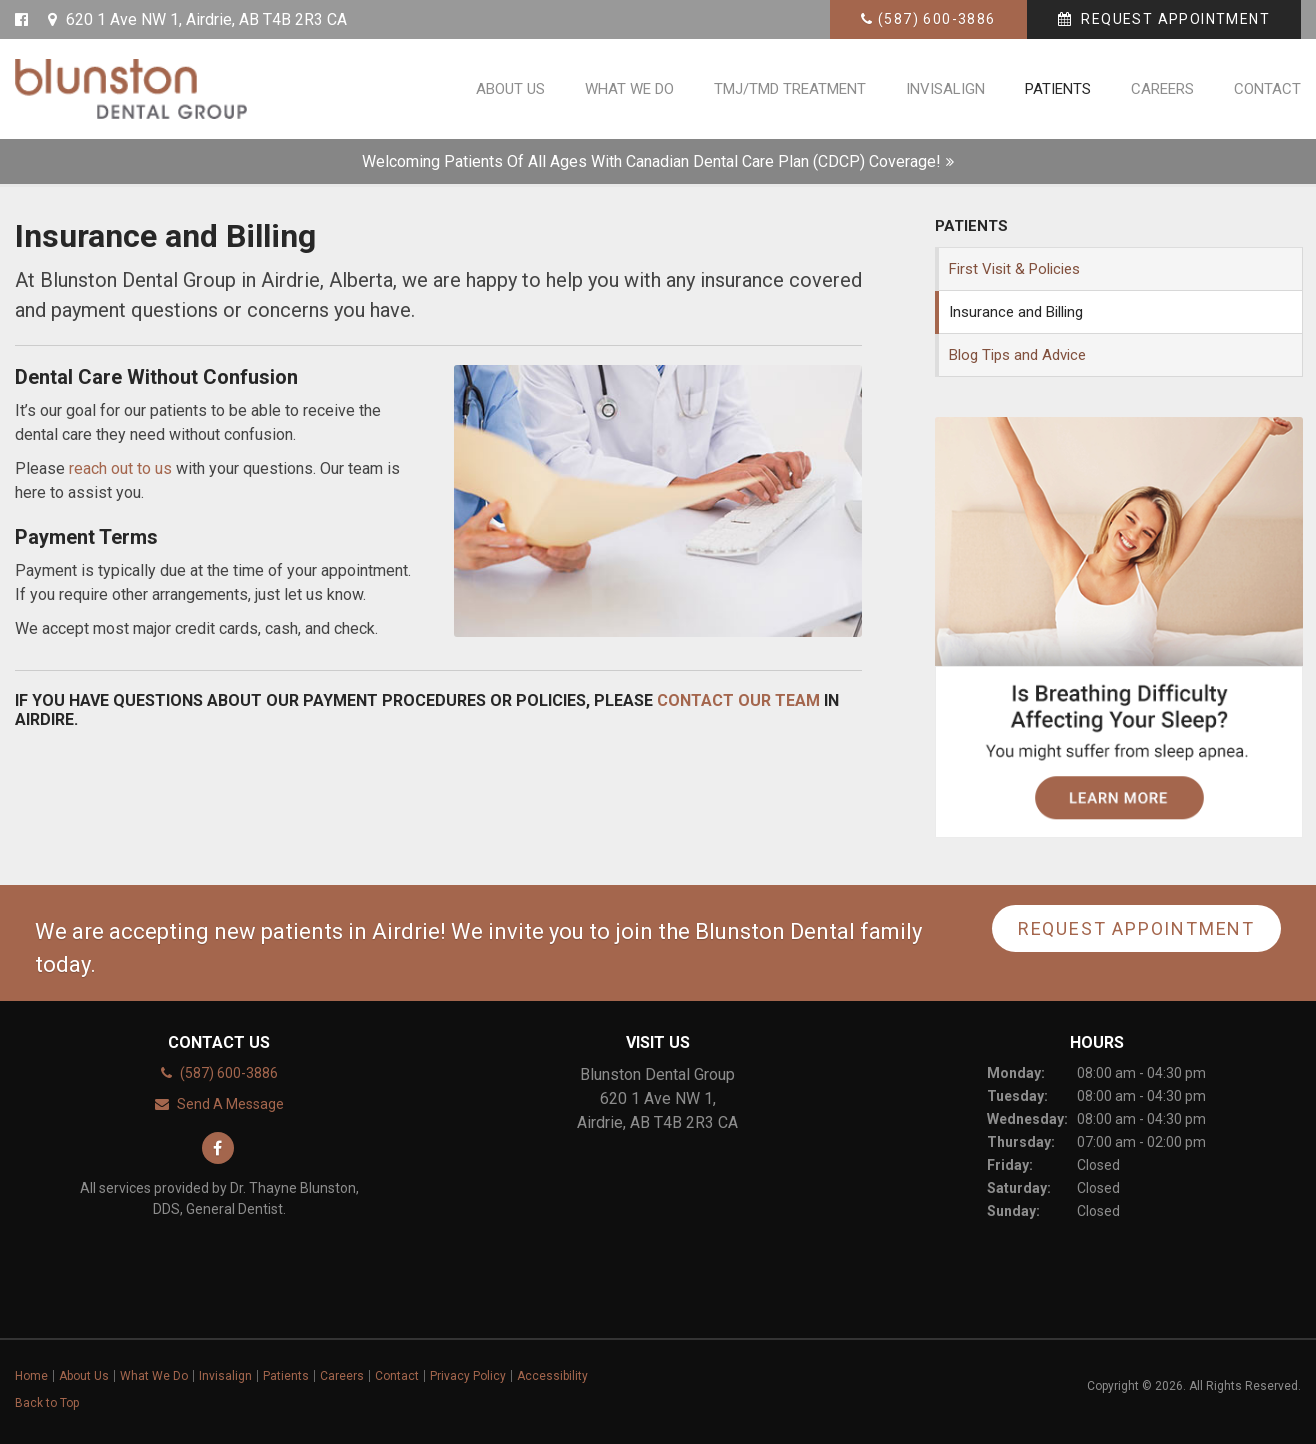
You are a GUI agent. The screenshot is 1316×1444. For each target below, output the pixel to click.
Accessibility (552, 1376)
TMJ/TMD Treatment (790, 89)
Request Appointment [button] (1173, 19)
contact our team (738, 700)
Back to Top (47, 1403)
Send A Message (230, 1104)
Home (31, 1376)
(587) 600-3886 (937, 19)
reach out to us (120, 468)
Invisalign (945, 89)
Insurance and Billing (1016, 312)
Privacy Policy (468, 1376)
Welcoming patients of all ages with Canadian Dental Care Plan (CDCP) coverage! (651, 161)
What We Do (629, 89)
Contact (1267, 89)
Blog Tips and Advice (1017, 355)
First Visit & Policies (1014, 269)
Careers (1162, 89)
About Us (510, 89)
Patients (1058, 89)
